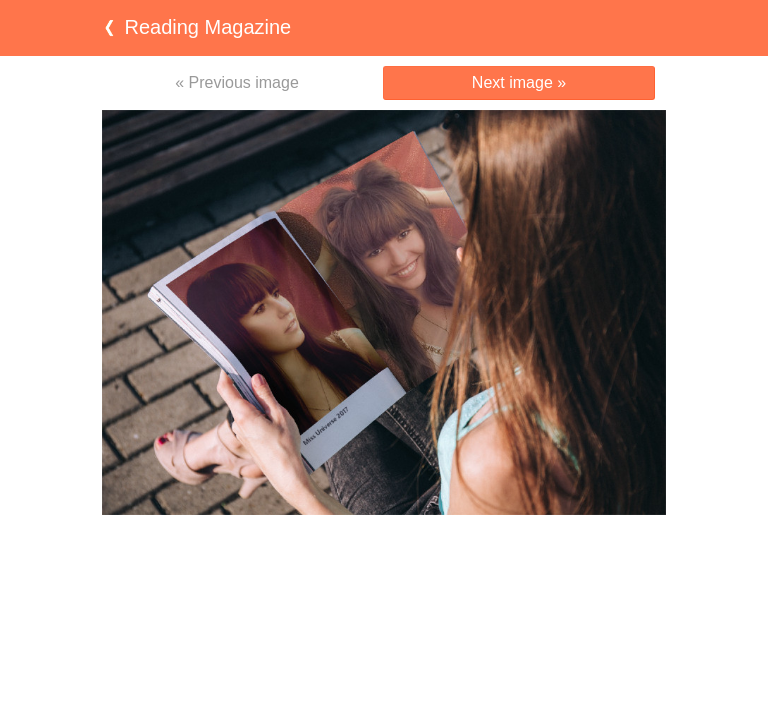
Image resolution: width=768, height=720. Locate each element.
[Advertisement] (384, 554)
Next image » (519, 82)
